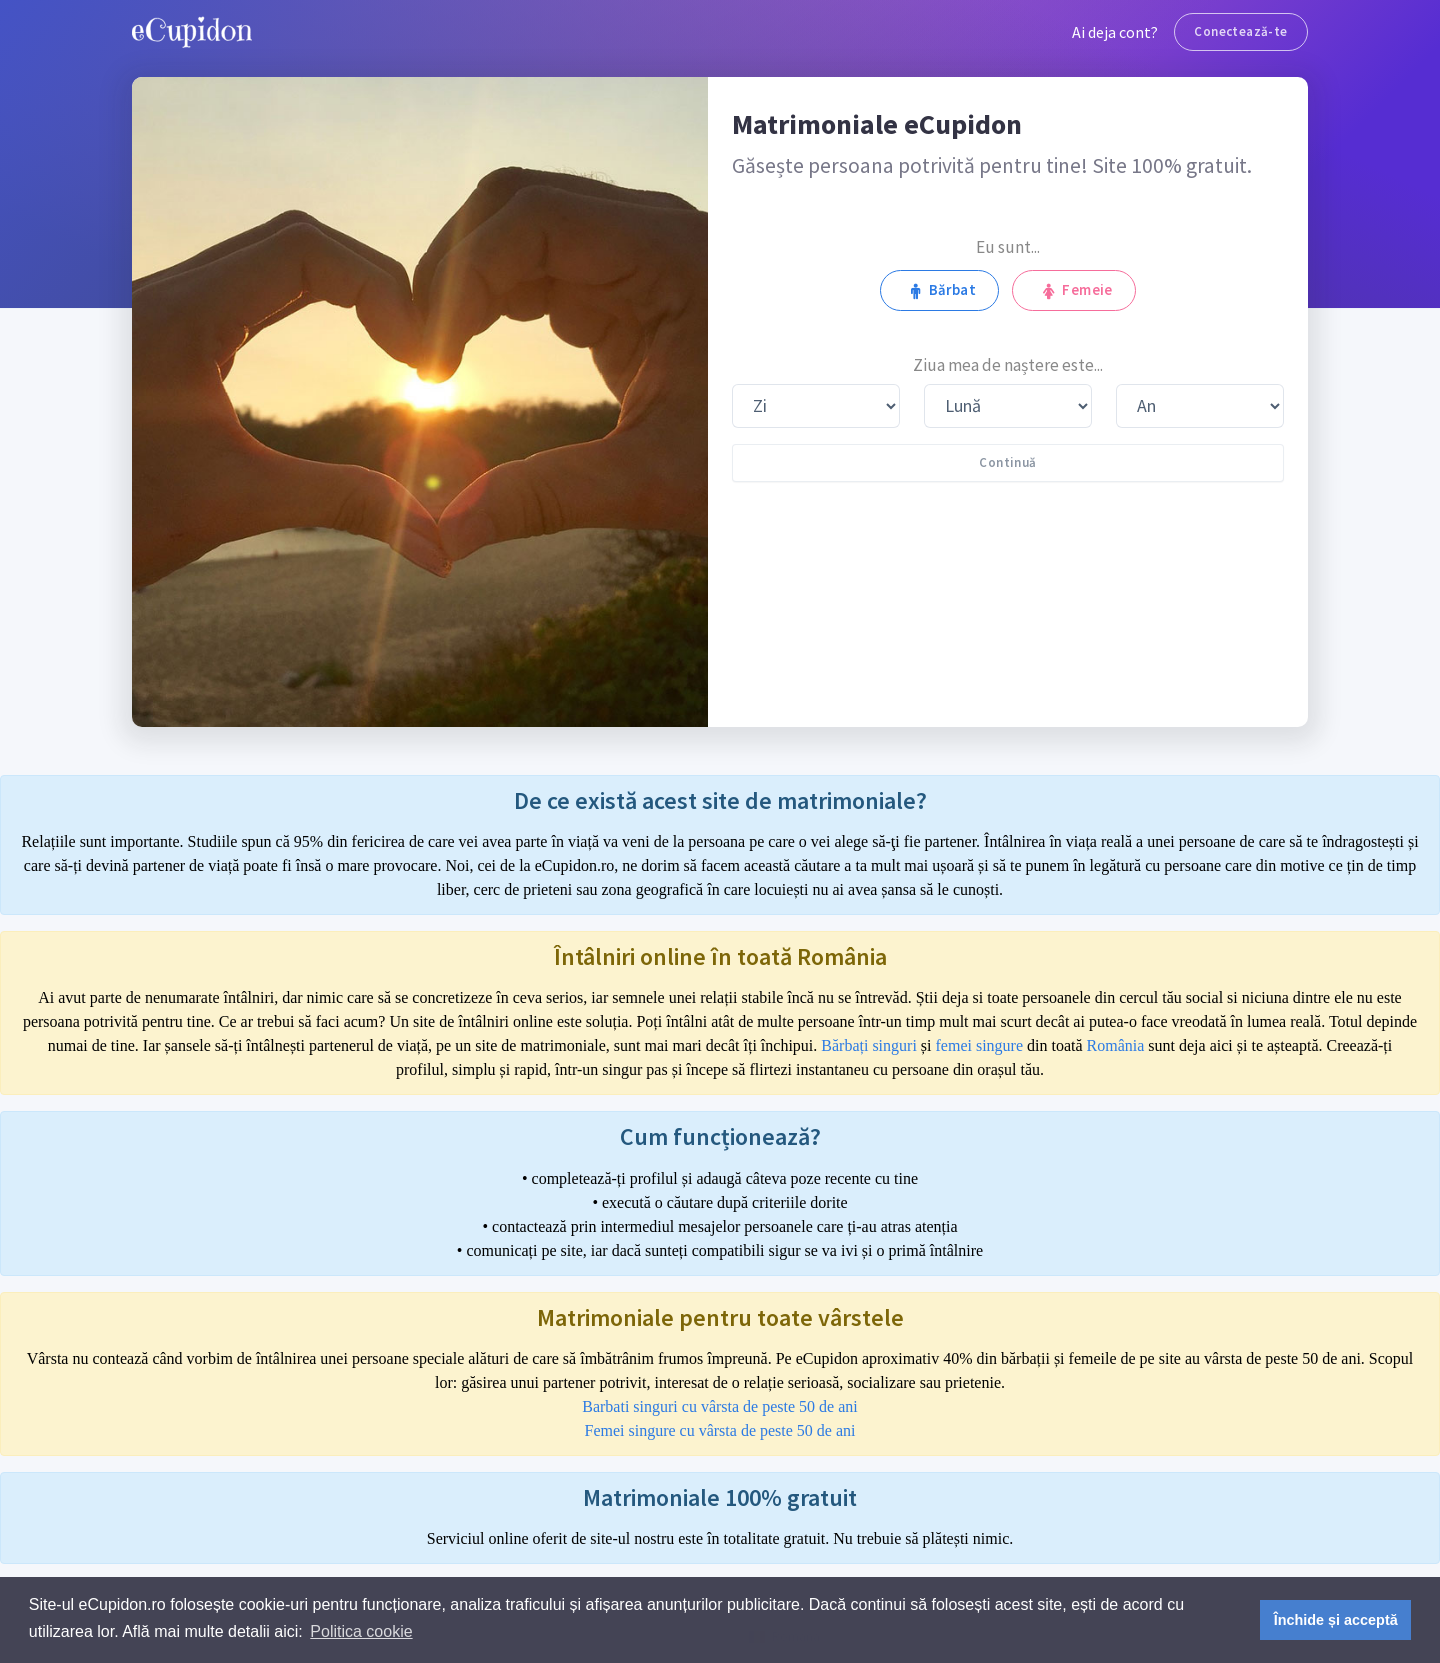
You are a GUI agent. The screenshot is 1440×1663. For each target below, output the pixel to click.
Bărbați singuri (869, 1045)
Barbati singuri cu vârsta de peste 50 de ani (719, 1406)
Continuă (1007, 462)
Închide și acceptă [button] (1336, 1620)
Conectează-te (1240, 31)
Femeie (1074, 290)
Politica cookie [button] (361, 1631)
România (1116, 1045)
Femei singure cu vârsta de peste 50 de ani (719, 1430)
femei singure (980, 1045)
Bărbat (939, 290)
